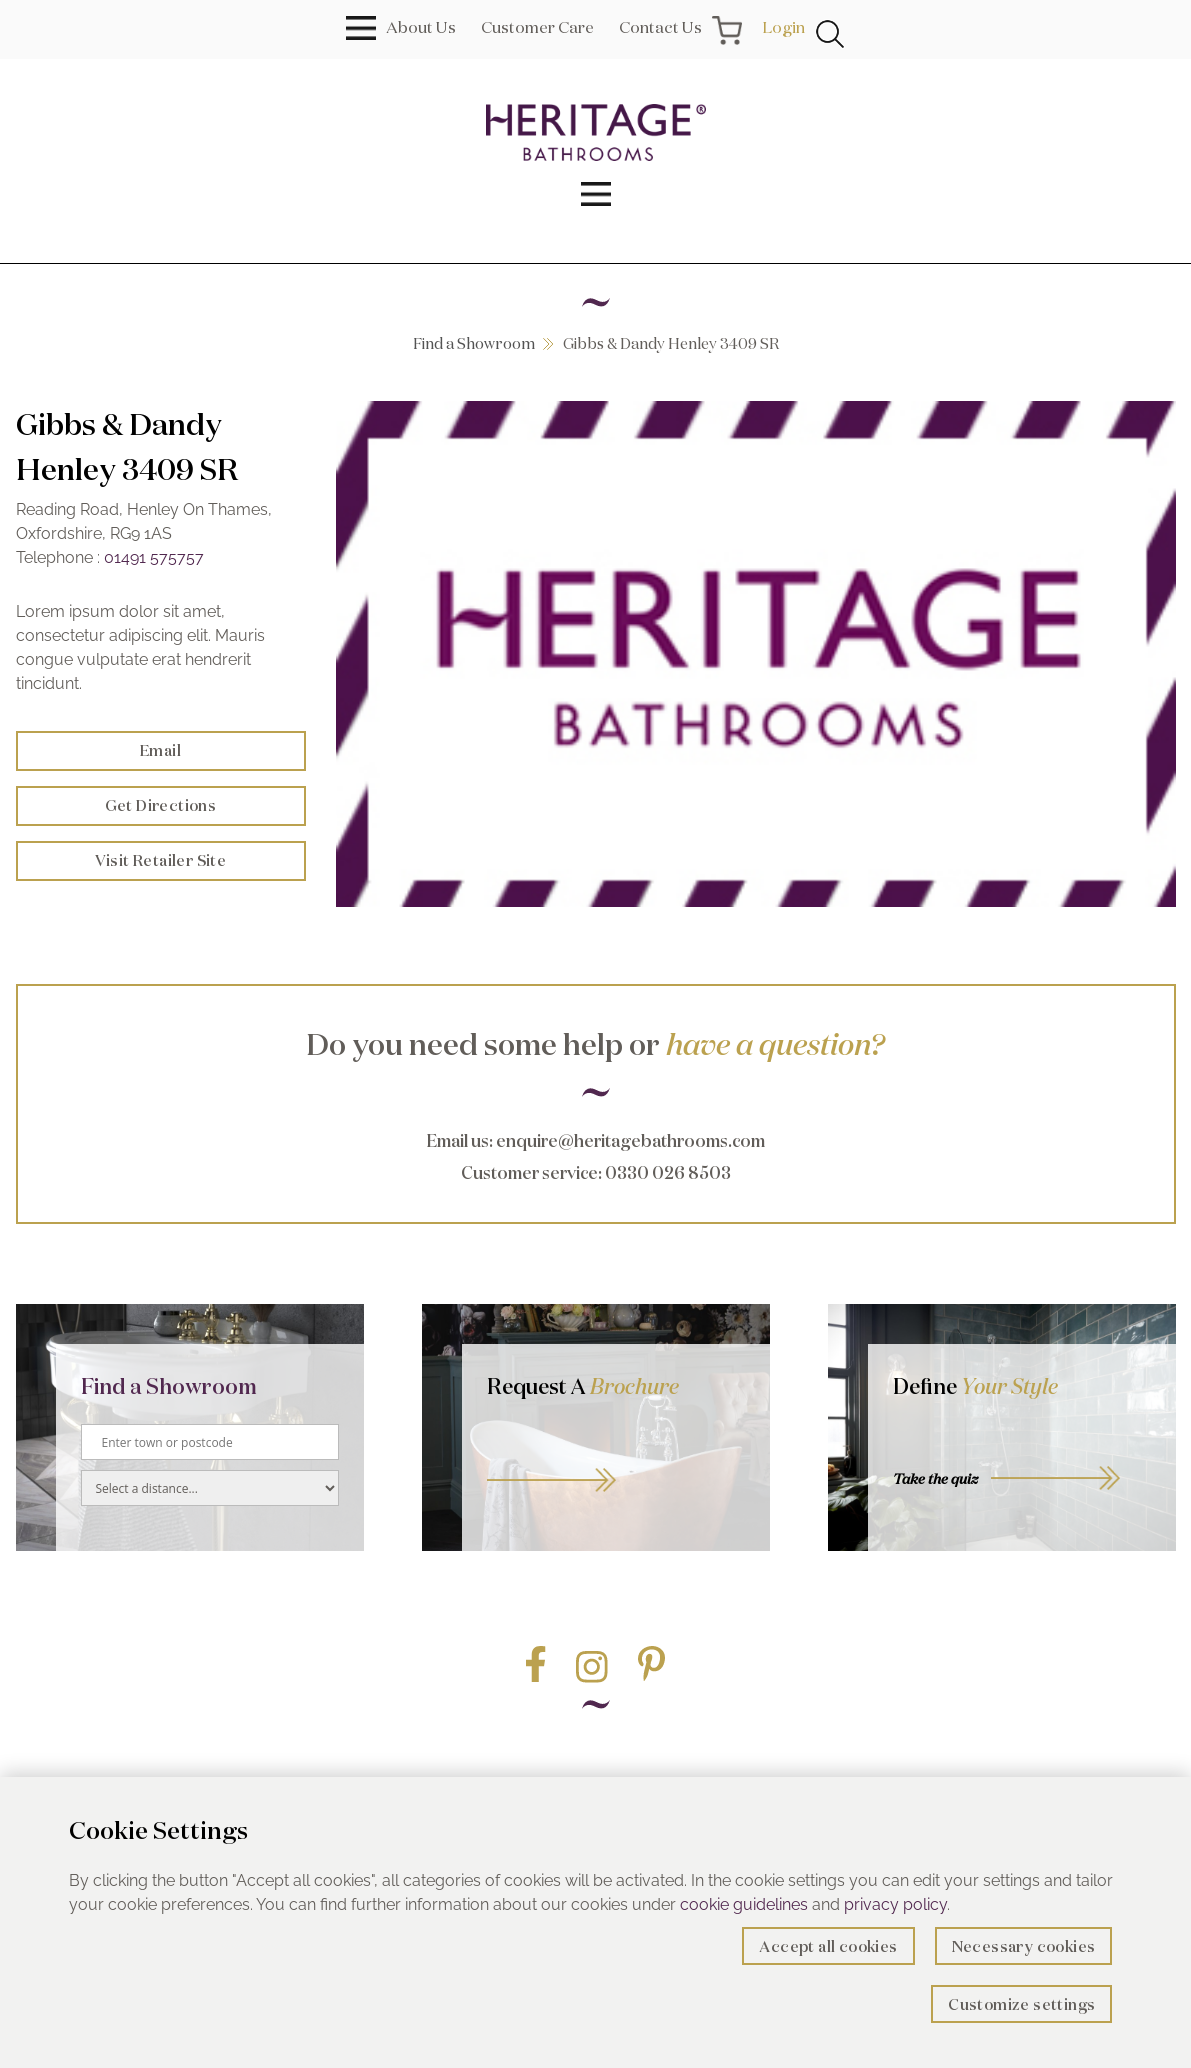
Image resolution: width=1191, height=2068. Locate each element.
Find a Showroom (474, 343)
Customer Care (537, 27)
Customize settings (1021, 2004)
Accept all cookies (828, 1946)
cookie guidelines (744, 1904)
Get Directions (161, 805)
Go (616, 1458)
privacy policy (895, 1904)
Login (783, 27)
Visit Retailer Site (161, 860)
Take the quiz (935, 1479)
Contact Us (660, 27)
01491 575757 (154, 557)
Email (160, 750)
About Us (421, 27)
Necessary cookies (1024, 1946)
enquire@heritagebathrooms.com (630, 1140)
